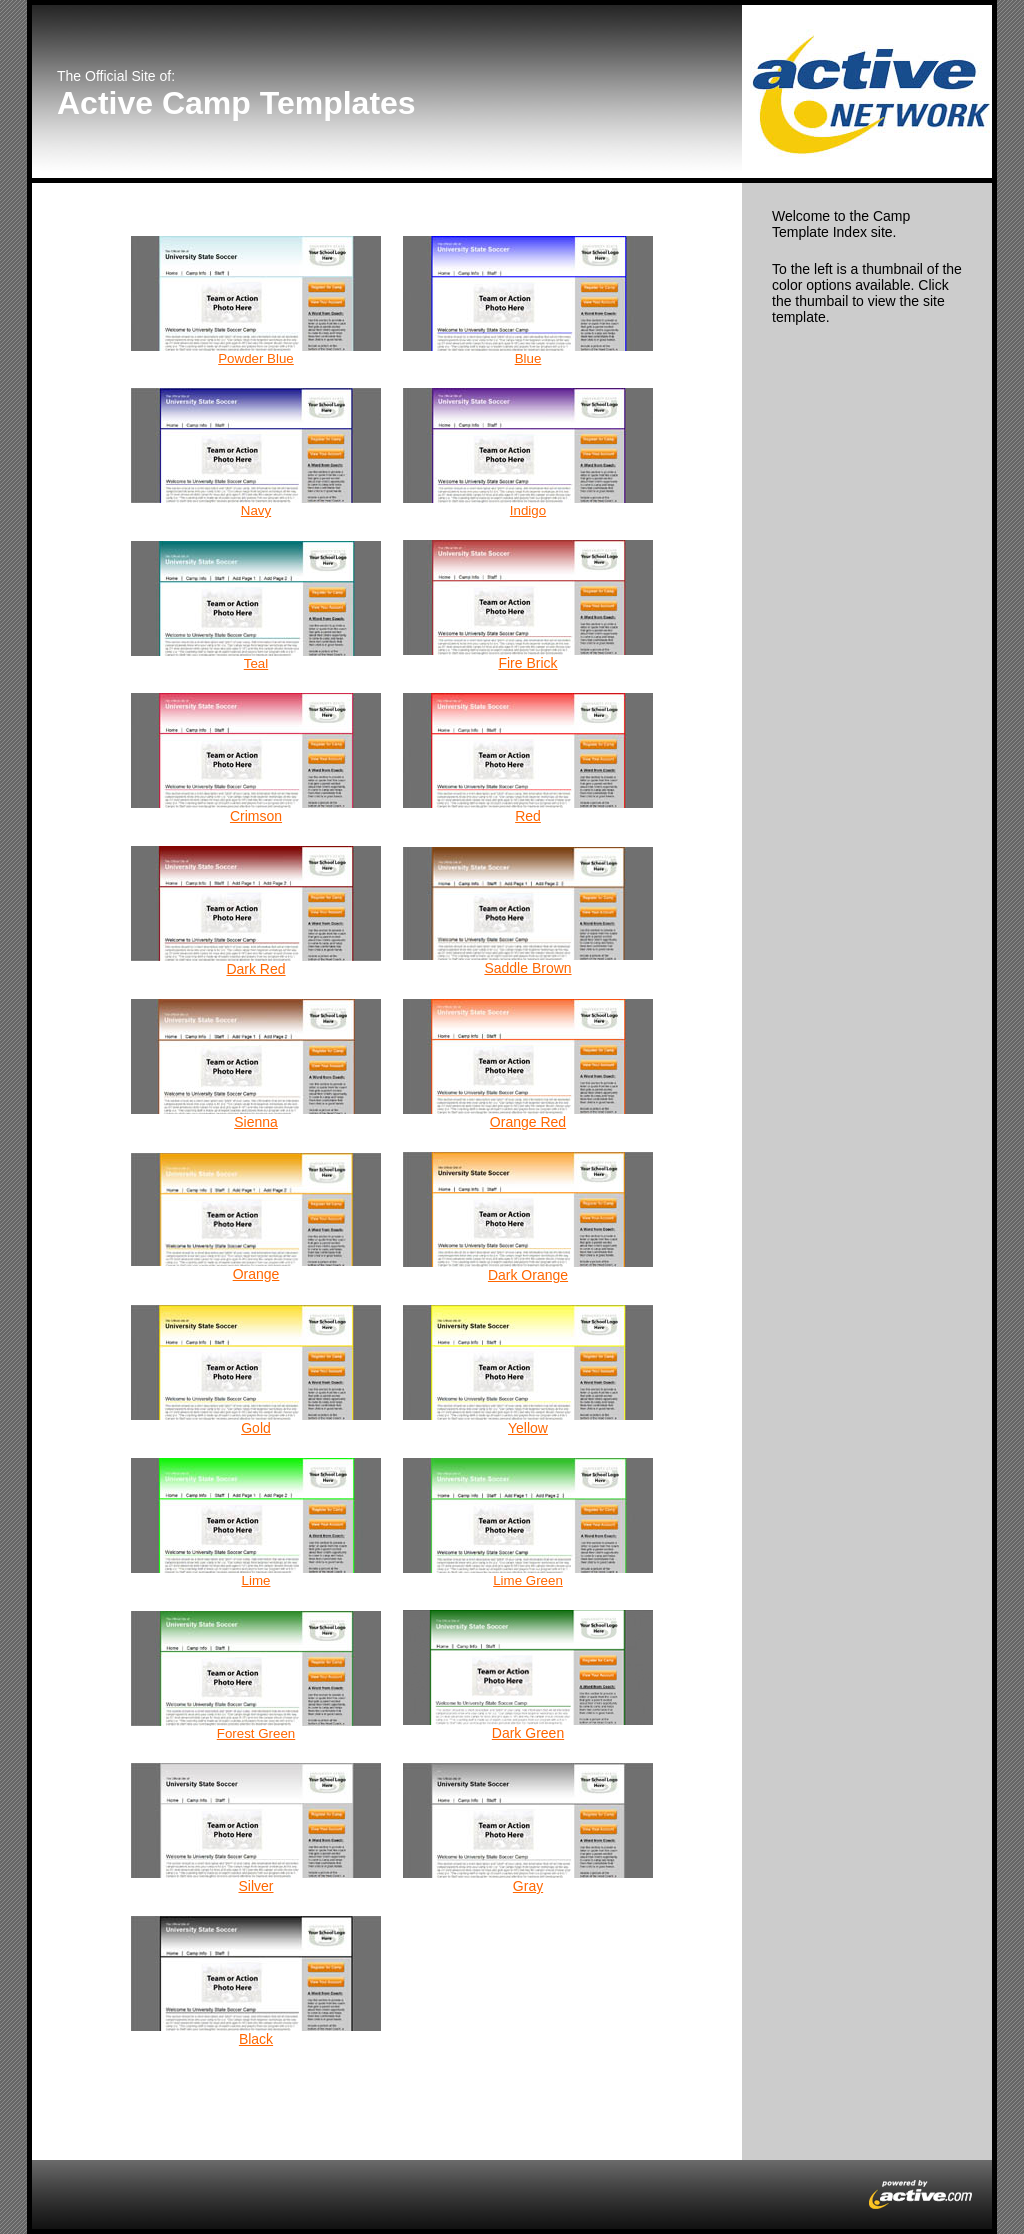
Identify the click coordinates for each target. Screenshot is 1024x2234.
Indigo (528, 510)
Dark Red (255, 969)
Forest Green (256, 1733)
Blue (528, 358)
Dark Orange (528, 1275)
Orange (256, 1274)
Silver (255, 1886)
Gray (528, 1886)
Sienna (256, 1122)
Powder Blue (256, 358)
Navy (256, 510)
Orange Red (528, 1122)
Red (528, 816)
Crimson (256, 816)
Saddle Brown (527, 968)
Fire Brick (527, 663)
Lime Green (528, 1580)
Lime (256, 1580)
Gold (256, 1428)
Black (256, 2039)
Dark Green (528, 1733)
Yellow (528, 1428)
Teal (256, 663)
